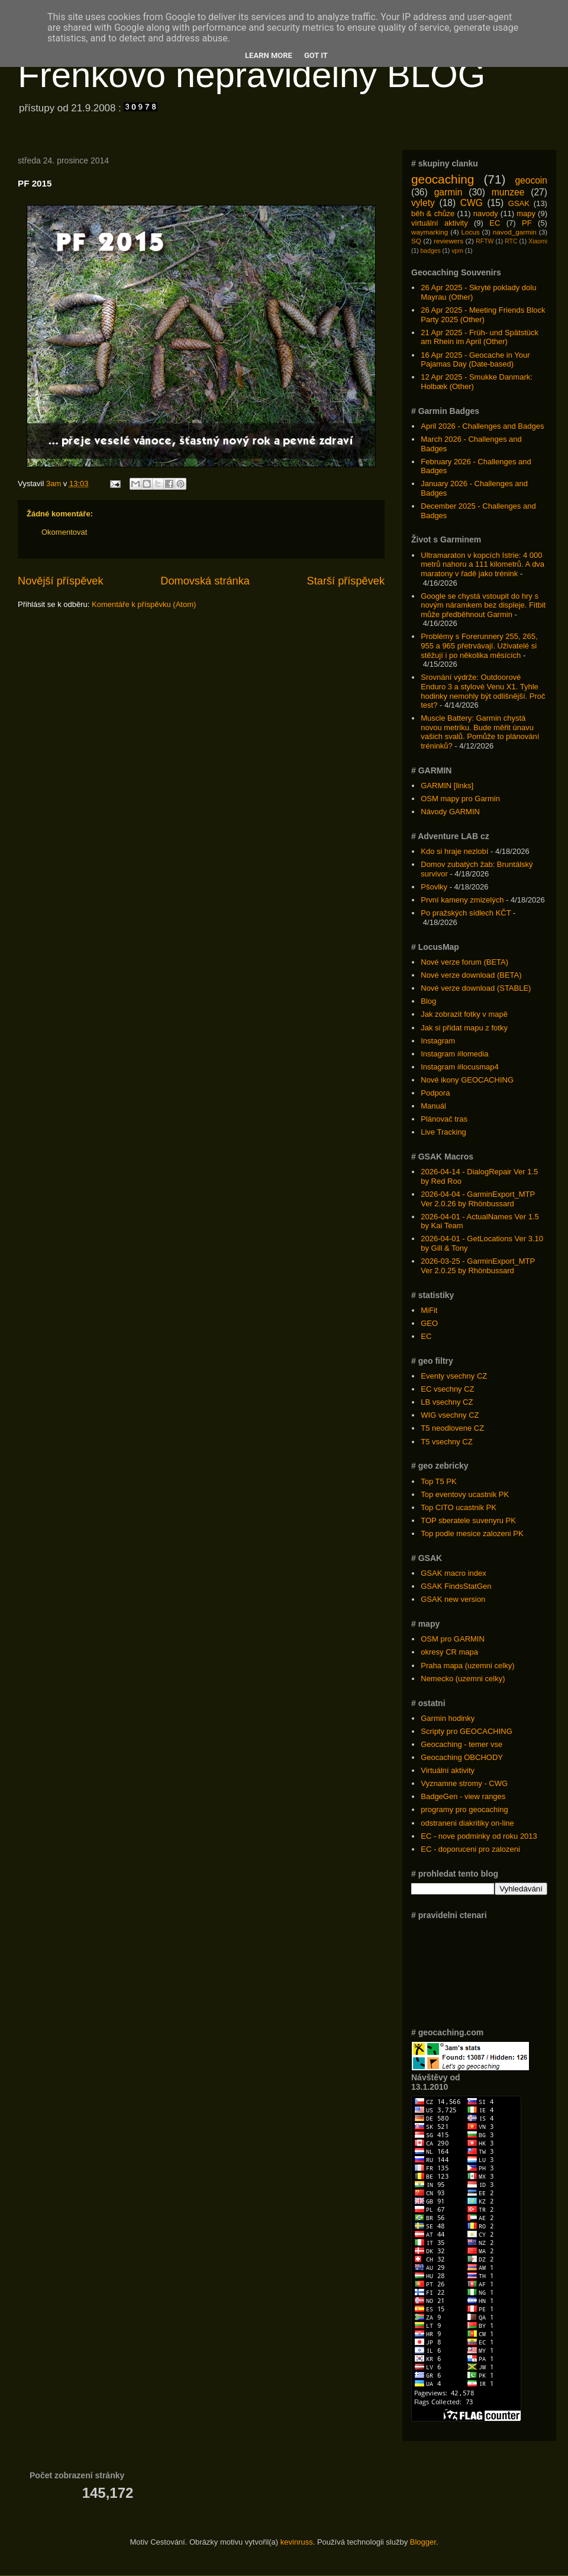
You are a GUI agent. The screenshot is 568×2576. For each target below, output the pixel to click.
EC (494, 223)
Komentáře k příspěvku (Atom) (144, 604)
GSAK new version (453, 1599)
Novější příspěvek (61, 581)
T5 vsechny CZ (446, 1441)
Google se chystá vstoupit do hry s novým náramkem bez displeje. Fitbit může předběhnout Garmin (483, 605)
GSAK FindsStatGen (456, 1586)
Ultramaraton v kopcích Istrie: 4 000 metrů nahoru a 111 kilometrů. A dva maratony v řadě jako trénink (482, 564)
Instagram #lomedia (454, 1053)
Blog (428, 1001)
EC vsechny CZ (447, 1389)
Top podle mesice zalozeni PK (472, 1533)
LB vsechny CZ (447, 1402)
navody (485, 213)
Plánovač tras (444, 1118)
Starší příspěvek (346, 581)
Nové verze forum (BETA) (464, 962)
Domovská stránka (205, 581)
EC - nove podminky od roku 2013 (479, 1836)
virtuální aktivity (439, 223)
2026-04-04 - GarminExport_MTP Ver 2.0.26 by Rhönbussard (478, 1199)
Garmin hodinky (448, 1718)
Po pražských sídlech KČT (466, 912)
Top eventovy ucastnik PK (465, 1494)
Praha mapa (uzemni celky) (467, 1665)
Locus (470, 232)
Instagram (438, 1040)
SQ (416, 241)
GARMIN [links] (447, 785)
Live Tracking (443, 1132)
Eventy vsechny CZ (454, 1375)
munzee (508, 192)
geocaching (442, 179)
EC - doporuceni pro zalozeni (470, 1849)
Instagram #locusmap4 (460, 1066)
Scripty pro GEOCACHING (466, 1731)
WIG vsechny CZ (450, 1415)
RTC (511, 241)
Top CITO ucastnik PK (458, 1507)
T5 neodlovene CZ (452, 1428)
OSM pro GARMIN (453, 1638)
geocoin (531, 180)
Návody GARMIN (450, 811)
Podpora (435, 1092)
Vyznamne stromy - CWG (464, 1783)
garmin (448, 192)
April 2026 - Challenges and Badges (482, 426)
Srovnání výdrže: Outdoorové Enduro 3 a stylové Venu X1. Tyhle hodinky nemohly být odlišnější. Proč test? (483, 691)
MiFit (429, 1310)
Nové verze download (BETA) (471, 975)
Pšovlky (434, 886)
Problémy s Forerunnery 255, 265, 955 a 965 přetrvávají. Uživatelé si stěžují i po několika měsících (479, 645)
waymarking (429, 232)
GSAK (519, 203)
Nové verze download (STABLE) (476, 988)
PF (527, 223)
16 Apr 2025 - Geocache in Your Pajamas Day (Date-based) (475, 360)
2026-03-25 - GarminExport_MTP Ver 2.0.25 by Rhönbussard (478, 1266)
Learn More (268, 55)
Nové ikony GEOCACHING (467, 1079)
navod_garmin (515, 232)
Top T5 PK (438, 1481)
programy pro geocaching (464, 1809)
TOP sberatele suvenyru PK (468, 1520)
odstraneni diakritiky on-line (467, 1823)
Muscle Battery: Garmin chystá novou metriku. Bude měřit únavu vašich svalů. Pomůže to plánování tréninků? (480, 732)
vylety (423, 203)
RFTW (484, 241)
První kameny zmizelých (462, 899)
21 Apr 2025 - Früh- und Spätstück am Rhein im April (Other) (479, 337)
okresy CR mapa (449, 1651)
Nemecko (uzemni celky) (463, 1678)
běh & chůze (432, 213)
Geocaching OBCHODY (462, 1757)
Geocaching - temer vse (461, 1744)
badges (431, 251)
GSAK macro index (453, 1573)
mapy (526, 213)
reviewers (448, 241)
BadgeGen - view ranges (463, 1796)
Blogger (423, 2542)
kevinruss (296, 2542)
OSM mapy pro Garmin (460, 798)
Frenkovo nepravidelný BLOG (251, 75)
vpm (457, 251)
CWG (471, 203)
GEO (429, 1323)
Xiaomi (537, 241)
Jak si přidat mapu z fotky (464, 1027)
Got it (316, 55)
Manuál (433, 1105)
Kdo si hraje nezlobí (454, 851)
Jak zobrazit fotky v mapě (464, 1014)
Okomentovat (64, 532)
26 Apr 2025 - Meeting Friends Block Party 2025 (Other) (483, 315)
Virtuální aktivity (448, 1770)
